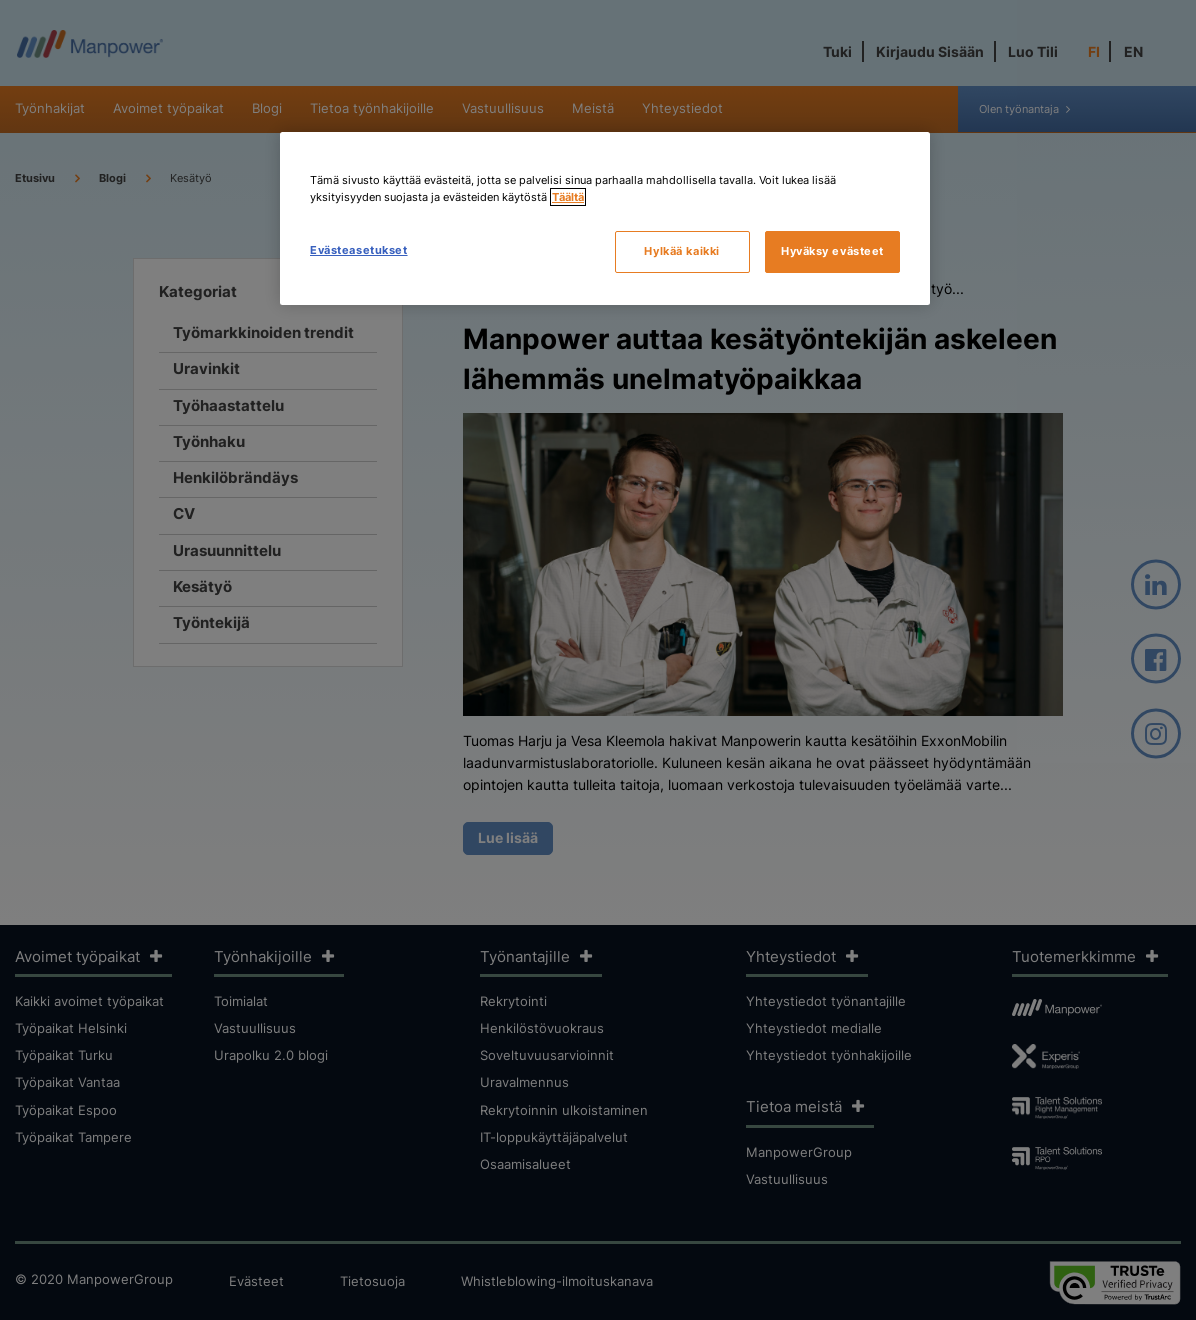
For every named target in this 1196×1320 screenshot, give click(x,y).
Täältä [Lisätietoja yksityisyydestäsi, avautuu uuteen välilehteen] (568, 197)
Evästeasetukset (359, 250)
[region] (605, 218)
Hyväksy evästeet (832, 251)
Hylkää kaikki (681, 251)
